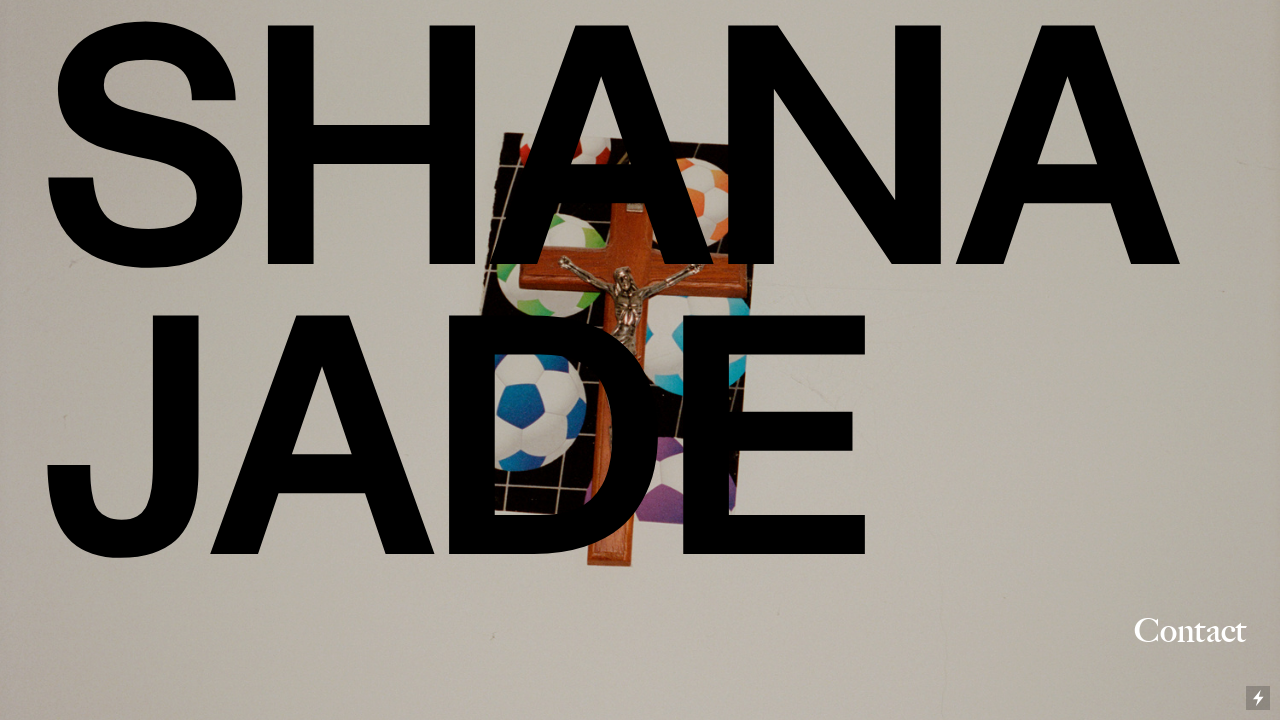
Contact (1176, 630)
